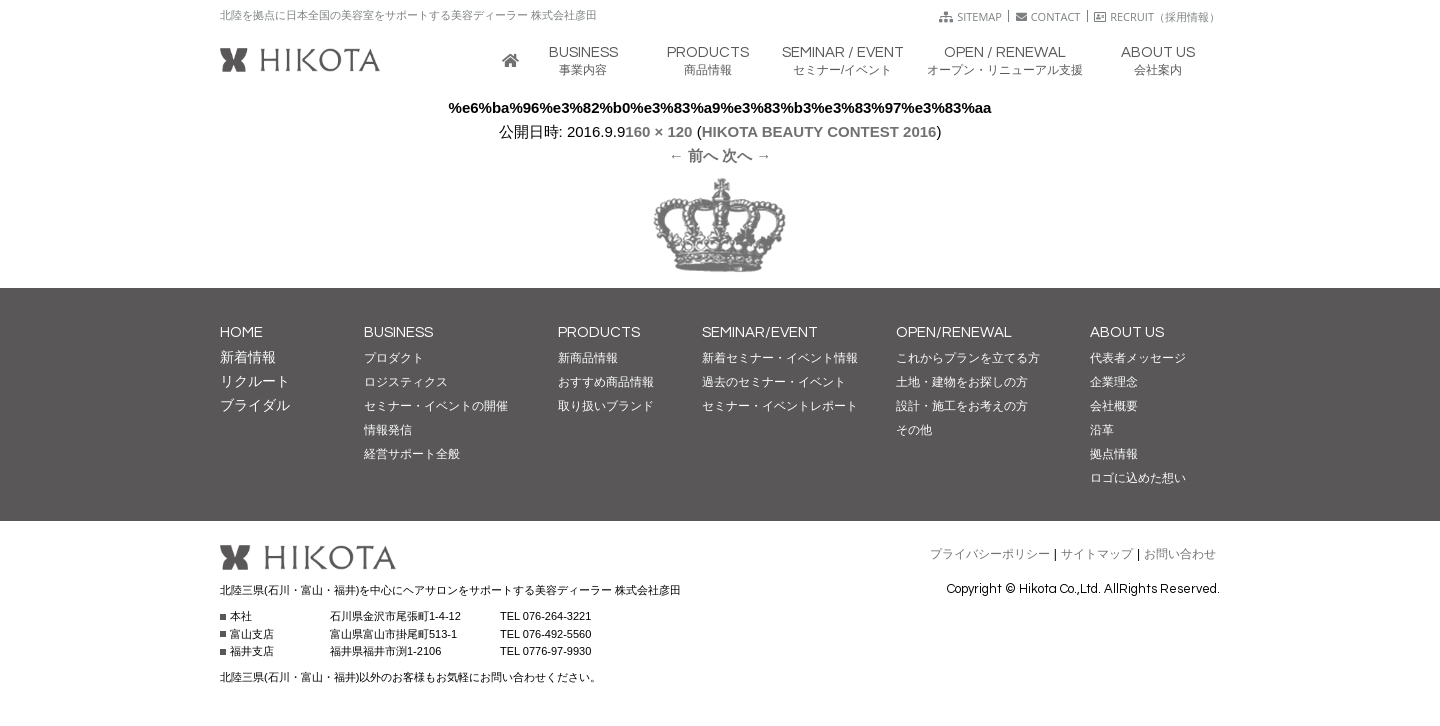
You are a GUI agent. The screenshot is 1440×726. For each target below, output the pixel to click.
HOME (241, 332)
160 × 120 (658, 131)
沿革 (1102, 430)
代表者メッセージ (1138, 358)
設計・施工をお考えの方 (962, 406)
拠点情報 (1114, 454)
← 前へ (693, 155)
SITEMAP (970, 16)
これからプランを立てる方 (968, 358)
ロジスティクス (406, 382)
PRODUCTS (599, 332)
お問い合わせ (1180, 554)
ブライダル (255, 405)
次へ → (746, 155)
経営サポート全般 (412, 454)
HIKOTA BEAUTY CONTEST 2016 (819, 131)
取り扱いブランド (606, 406)
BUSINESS (398, 332)
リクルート (255, 381)
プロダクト (394, 358)
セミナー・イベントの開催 (436, 406)
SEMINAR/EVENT (760, 332)
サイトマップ (1097, 554)
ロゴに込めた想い (1138, 478)
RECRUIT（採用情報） (1157, 16)
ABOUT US (1127, 332)
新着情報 (248, 357)
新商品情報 (588, 358)
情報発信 (388, 430)
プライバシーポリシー (990, 554)
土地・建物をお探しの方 (962, 382)
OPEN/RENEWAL (954, 332)
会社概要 (1114, 406)
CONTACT (1048, 16)
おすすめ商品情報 (606, 382)
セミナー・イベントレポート (780, 406)
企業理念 (1114, 382)
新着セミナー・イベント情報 (780, 358)
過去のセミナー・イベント (774, 382)
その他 (914, 430)
